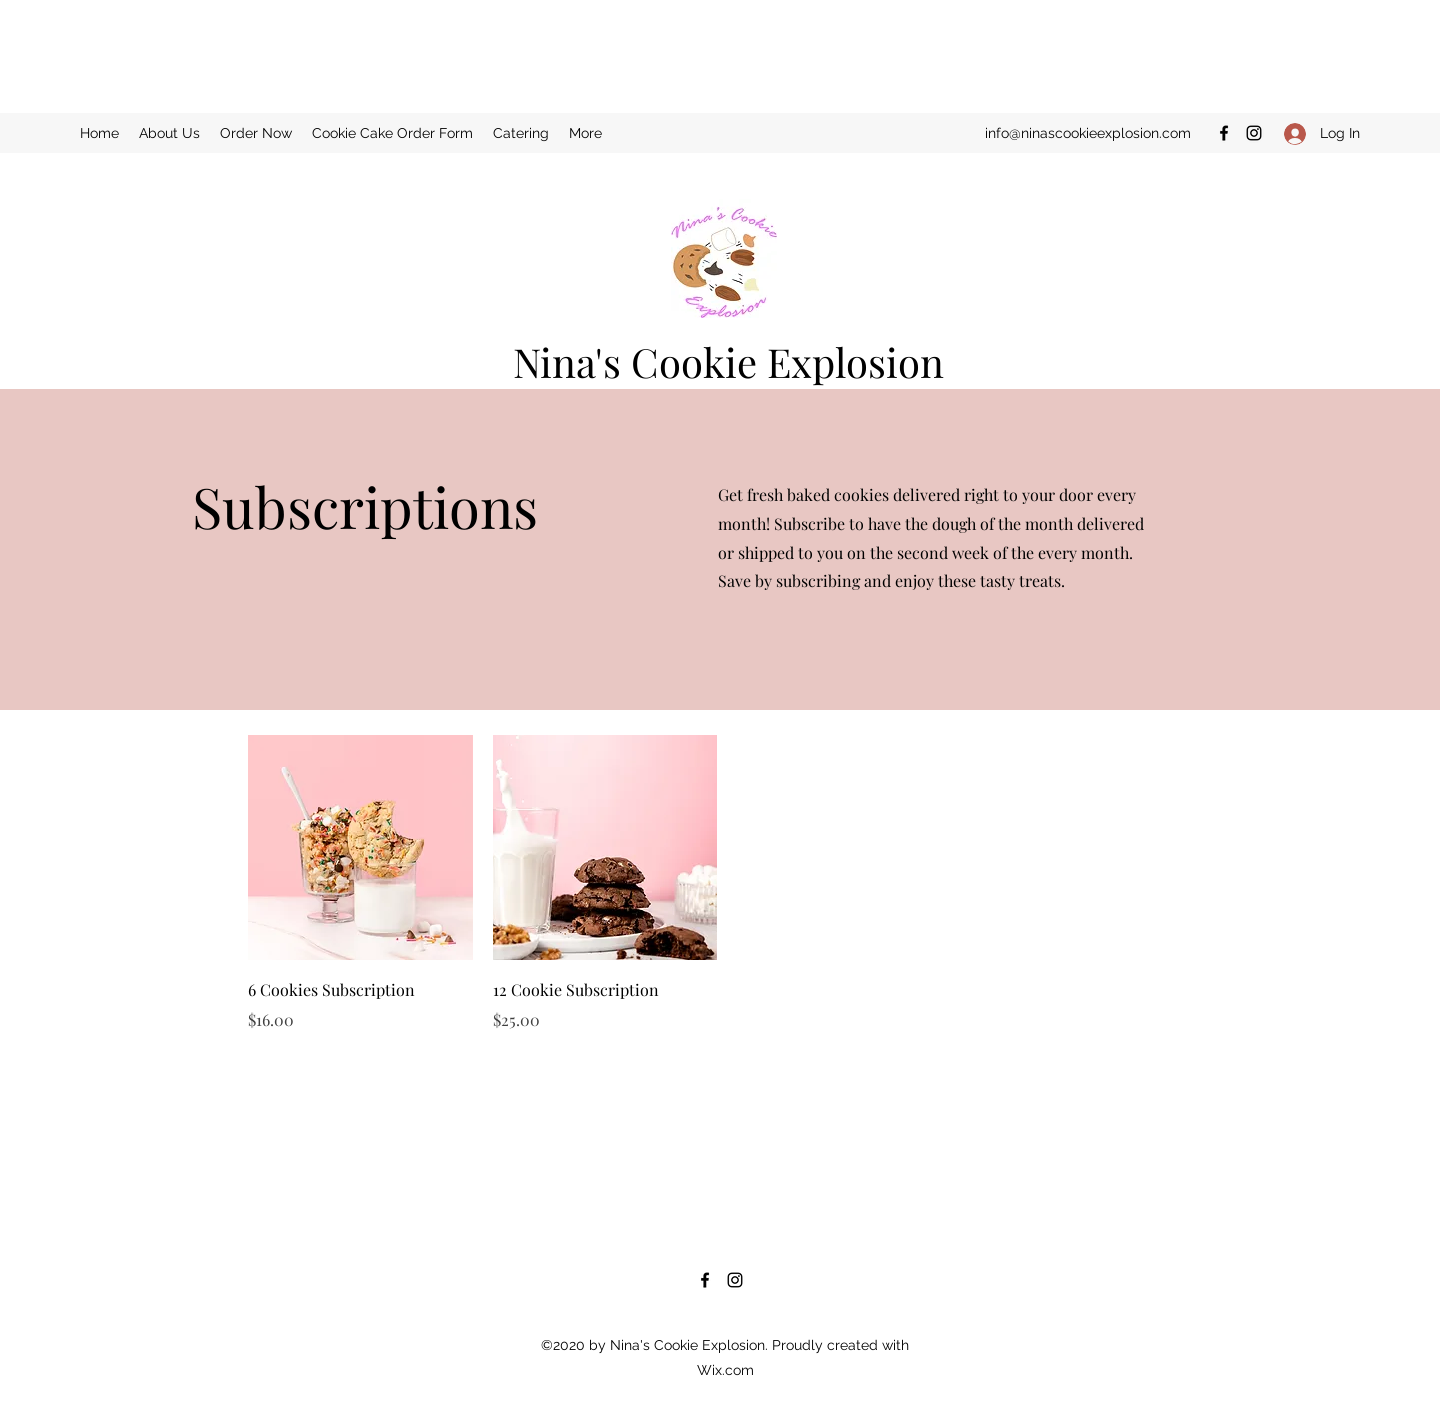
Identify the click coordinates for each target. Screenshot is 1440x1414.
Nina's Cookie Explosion (728, 361)
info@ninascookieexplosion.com (1088, 133)
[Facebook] (1224, 133)
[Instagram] (1254, 133)
